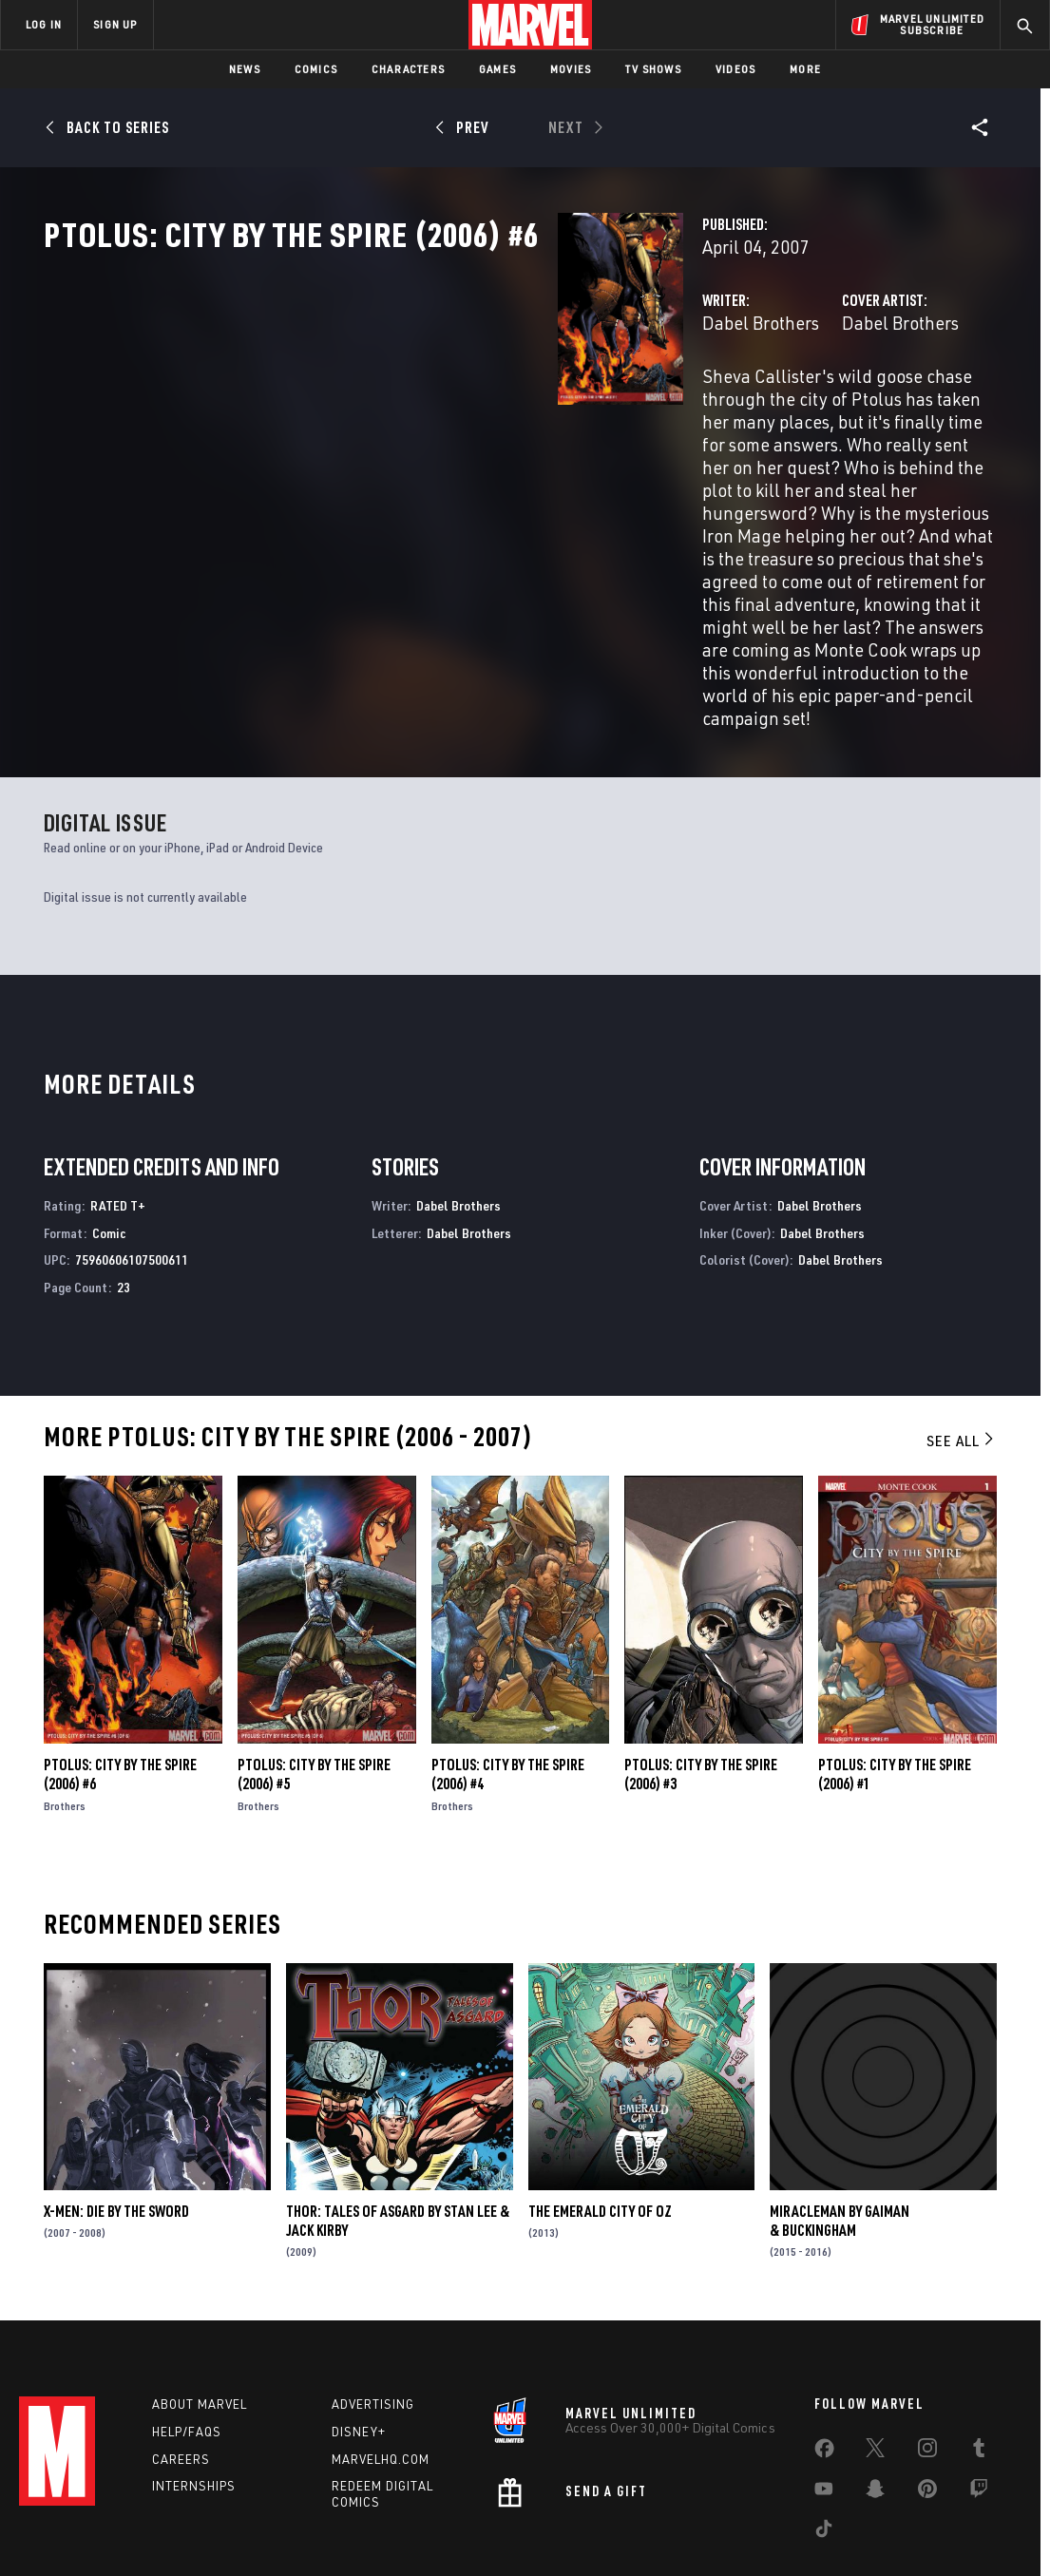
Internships (194, 2404)
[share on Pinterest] (927, 2410)
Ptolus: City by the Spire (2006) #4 (507, 1683)
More (805, 69)
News (244, 69)
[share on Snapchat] (875, 2410)
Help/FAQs (186, 2349)
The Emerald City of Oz (600, 2119)
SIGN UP (115, 24)
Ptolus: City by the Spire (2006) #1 (894, 1683)
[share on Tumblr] (978, 2369)
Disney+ (359, 2349)
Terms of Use (78, 2531)
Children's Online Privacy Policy (586, 2531)
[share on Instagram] (927, 2369)
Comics (316, 69)
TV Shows (653, 69)
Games (497, 69)
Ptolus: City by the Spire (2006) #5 (314, 1683)
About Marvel (199, 2322)
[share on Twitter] (875, 2369)
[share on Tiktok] (823, 2450)
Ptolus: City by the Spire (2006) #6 (120, 1683)
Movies (570, 69)
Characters (408, 69)
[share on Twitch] (978, 2410)
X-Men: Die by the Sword (116, 2119)
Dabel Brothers (401, 406)
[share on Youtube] (823, 2410)
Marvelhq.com (381, 2376)
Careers (181, 2376)
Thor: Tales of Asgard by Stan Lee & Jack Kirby (397, 2129)
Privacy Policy (165, 2531)
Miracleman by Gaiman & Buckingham (839, 2129)
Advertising (373, 2322)
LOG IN (44, 24)
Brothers (65, 1715)
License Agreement (734, 2531)
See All (961, 1349)
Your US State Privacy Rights (291, 2531)
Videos (735, 69)
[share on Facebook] (824, 2370)
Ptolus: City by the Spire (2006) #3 (700, 1683)
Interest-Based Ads (853, 2531)
